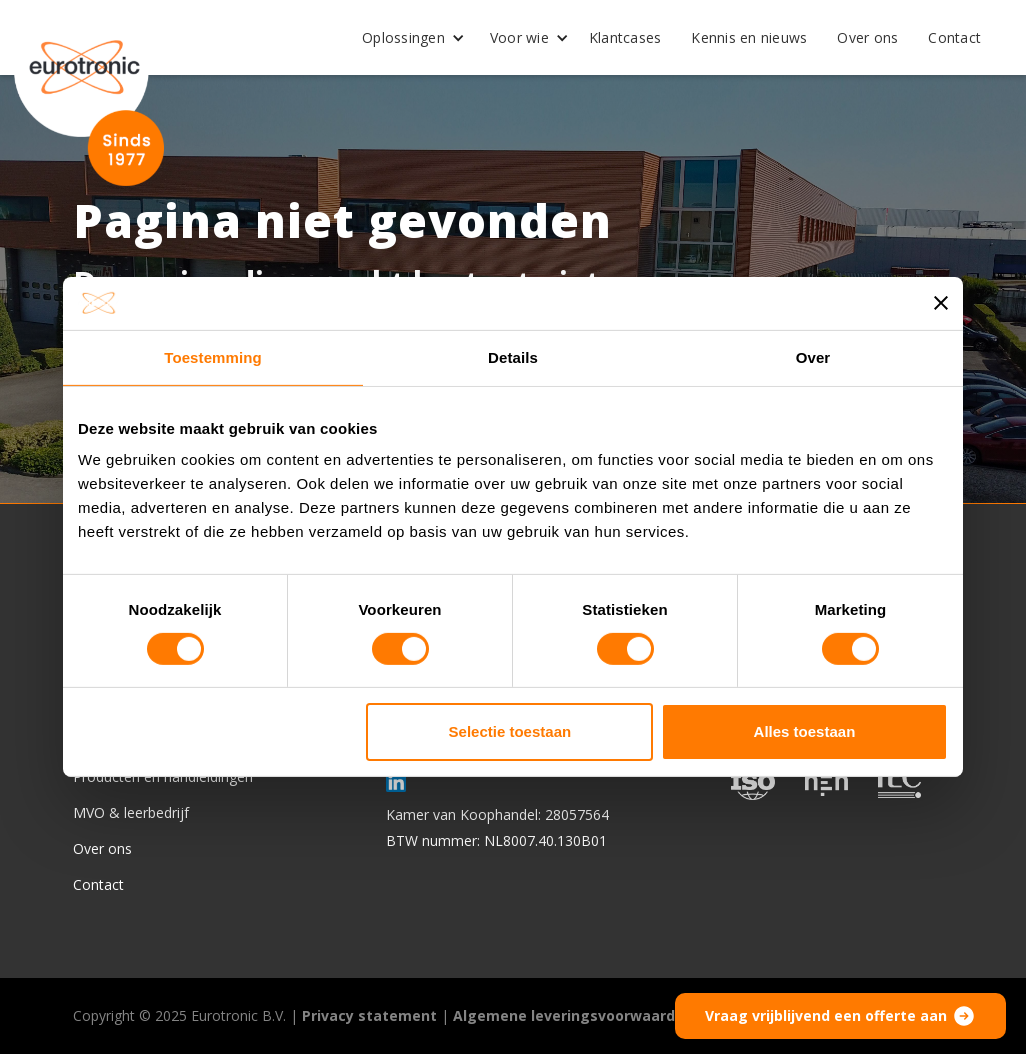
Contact (954, 37)
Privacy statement (369, 1015)
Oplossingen (403, 37)
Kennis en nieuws (749, 37)
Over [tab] (813, 356)
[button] (406, 38)
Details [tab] (513, 356)
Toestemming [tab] (213, 356)
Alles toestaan (805, 731)
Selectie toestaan (510, 731)
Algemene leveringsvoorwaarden (573, 1015)
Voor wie (519, 37)
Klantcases (625, 37)
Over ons (867, 37)
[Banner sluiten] (941, 303)
